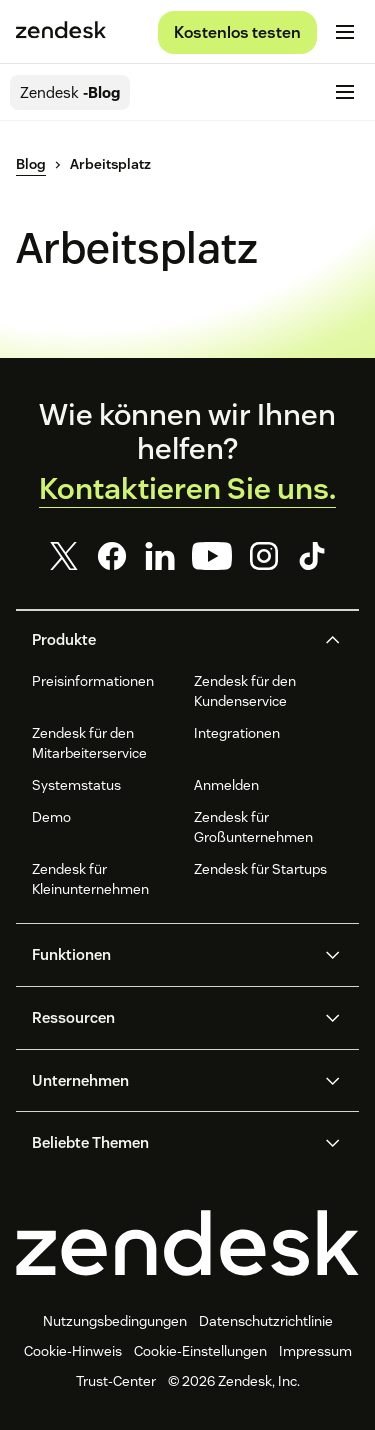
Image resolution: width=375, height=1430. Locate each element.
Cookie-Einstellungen (200, 1351)
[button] (171, 640)
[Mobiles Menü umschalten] (345, 32)
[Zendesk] (187, 1243)
